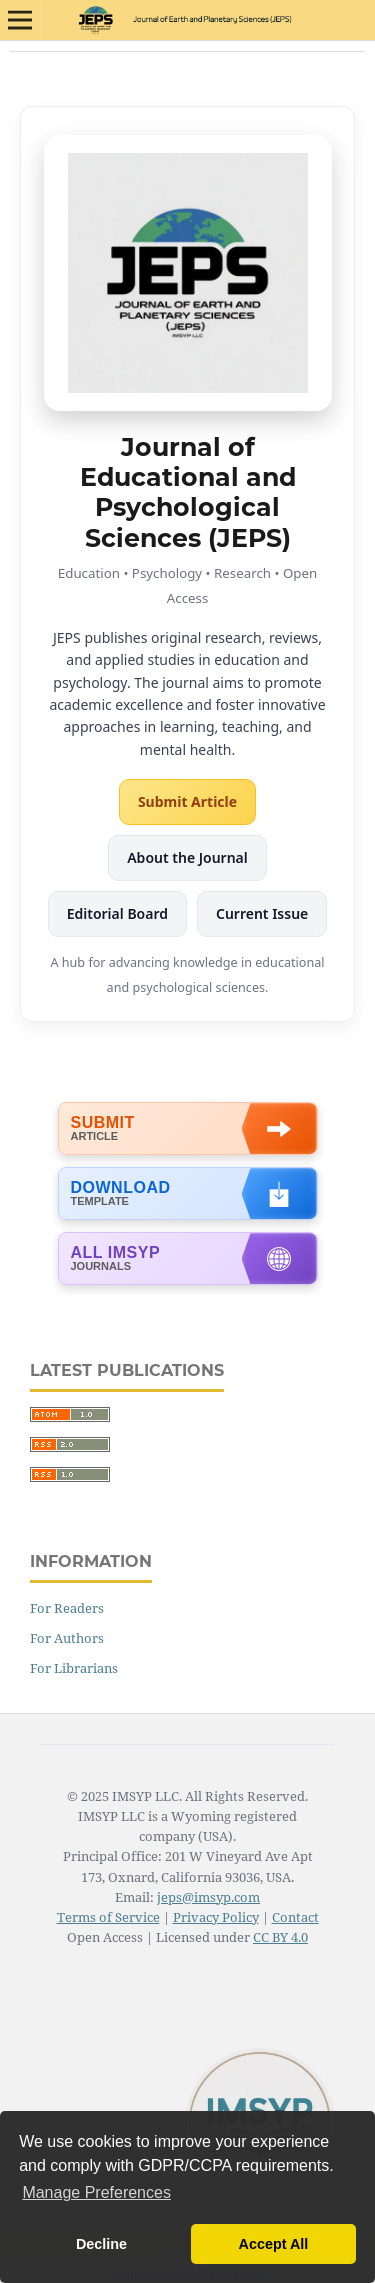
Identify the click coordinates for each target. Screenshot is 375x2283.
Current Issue (262, 913)
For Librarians (74, 1668)
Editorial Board (117, 913)
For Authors (67, 1638)
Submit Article (187, 801)
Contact (295, 1917)
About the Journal (187, 857)
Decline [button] (101, 2244)
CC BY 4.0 (280, 1937)
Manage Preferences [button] (96, 2192)
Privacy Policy (216, 1917)
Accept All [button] (274, 2244)
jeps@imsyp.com (208, 1897)
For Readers (67, 1608)
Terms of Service (108, 1917)
